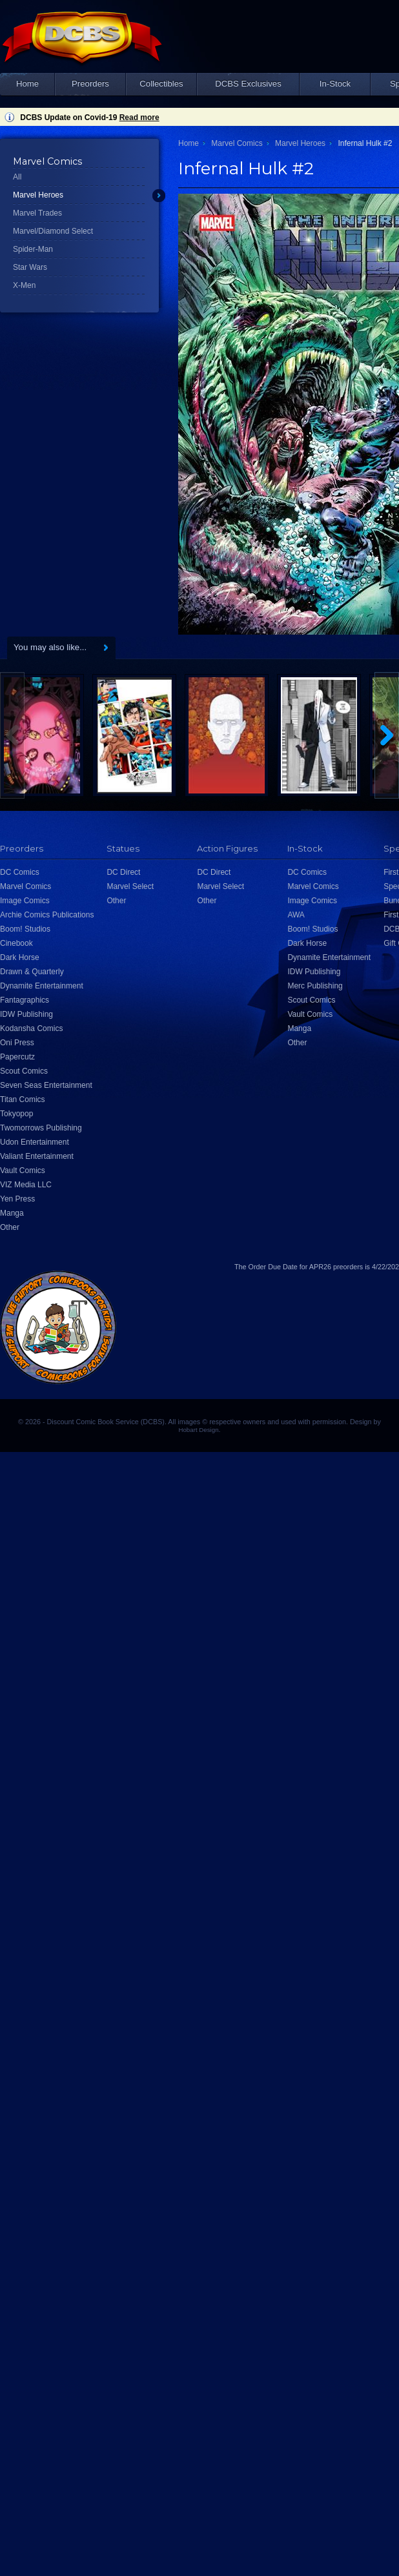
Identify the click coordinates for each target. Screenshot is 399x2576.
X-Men (24, 285)
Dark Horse (19, 957)
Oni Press (17, 1042)
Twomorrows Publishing (41, 1127)
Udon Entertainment (34, 1142)
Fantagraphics (24, 1000)
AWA (295, 914)
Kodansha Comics (31, 1028)
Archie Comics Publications (47, 914)
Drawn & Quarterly (32, 971)
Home (27, 83)
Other (9, 1227)
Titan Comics (22, 1099)
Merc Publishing (314, 985)
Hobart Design (198, 1429)
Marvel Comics (236, 143)
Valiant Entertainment (37, 1156)
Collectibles (161, 83)
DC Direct (123, 872)
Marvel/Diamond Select (53, 231)
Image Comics (25, 900)
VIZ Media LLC (26, 1184)
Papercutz (17, 1056)
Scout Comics (24, 1071)
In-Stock (335, 83)
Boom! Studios (25, 929)
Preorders (90, 83)
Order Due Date (273, 1267)
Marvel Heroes (38, 194)
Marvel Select (130, 886)
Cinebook (16, 943)
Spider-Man (33, 249)
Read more (139, 117)
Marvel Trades (37, 213)
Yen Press (17, 1198)
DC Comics (19, 872)
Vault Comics (22, 1170)
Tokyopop (16, 1113)
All (17, 176)
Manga (12, 1213)
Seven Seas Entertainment (46, 1085)
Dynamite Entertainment (41, 985)
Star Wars (30, 267)
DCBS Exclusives (248, 83)
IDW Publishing (26, 1014)
